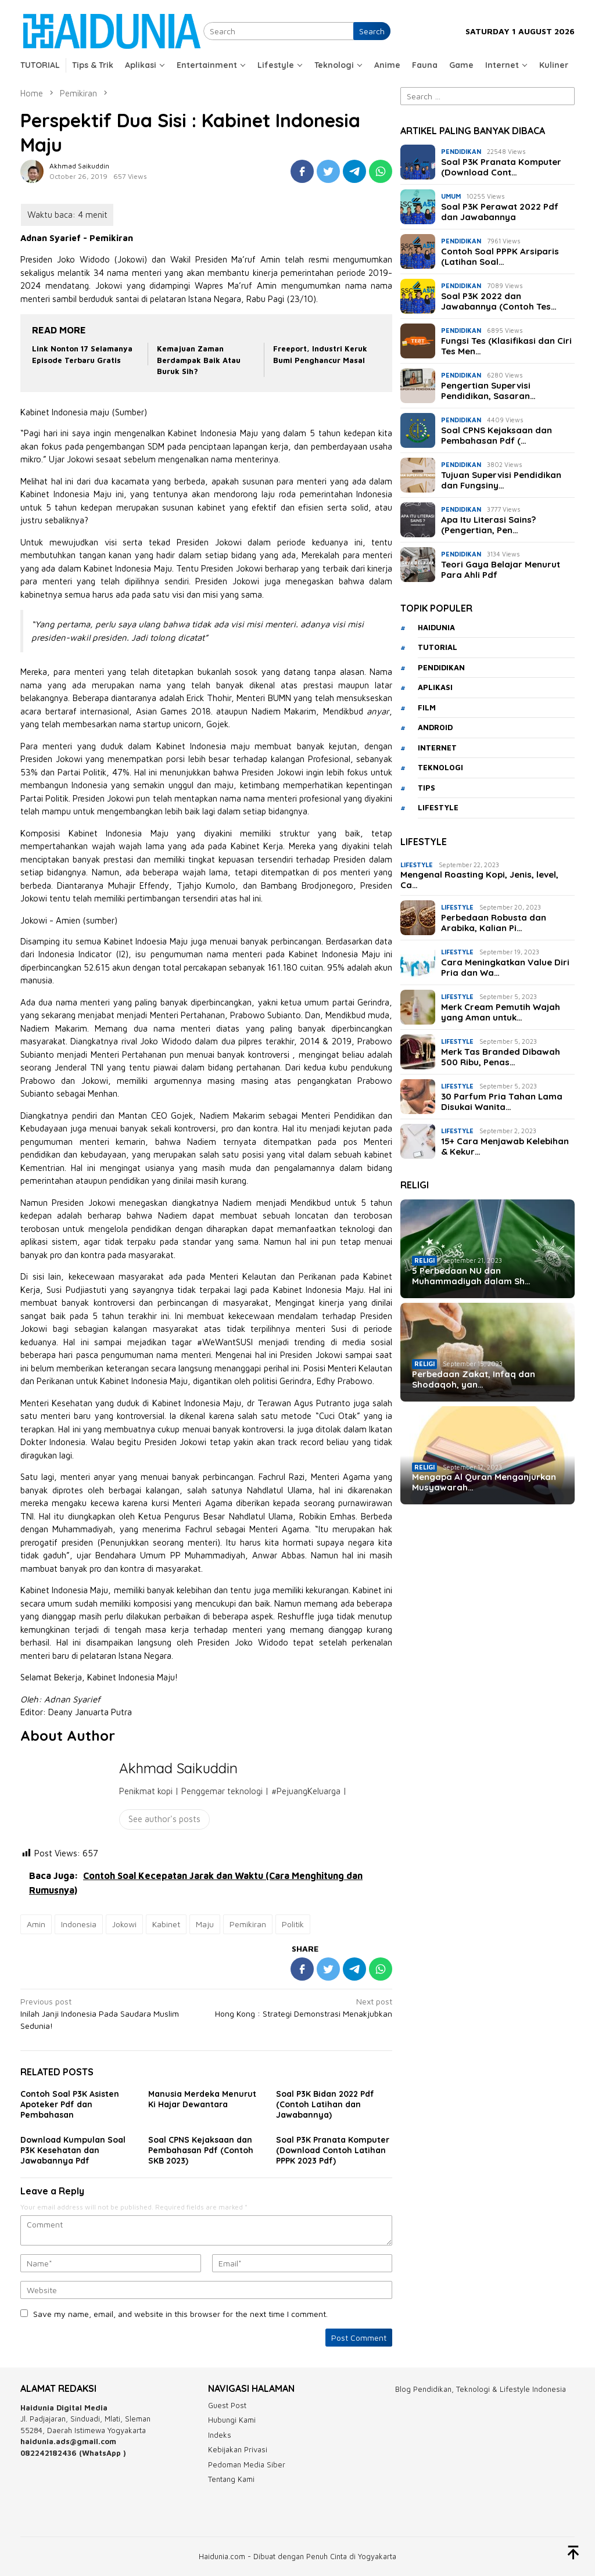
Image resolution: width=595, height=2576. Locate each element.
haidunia (436, 627)
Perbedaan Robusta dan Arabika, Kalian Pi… (493, 922)
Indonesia (78, 1924)
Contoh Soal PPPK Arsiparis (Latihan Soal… (500, 256)
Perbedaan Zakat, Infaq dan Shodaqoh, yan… (473, 1379)
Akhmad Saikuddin (178, 1768)
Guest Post (227, 2405)
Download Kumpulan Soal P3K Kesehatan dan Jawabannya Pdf (73, 2150)
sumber (100, 920)
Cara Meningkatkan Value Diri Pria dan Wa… (505, 967)
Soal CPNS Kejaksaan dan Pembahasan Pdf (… (496, 435)
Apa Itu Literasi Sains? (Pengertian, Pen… (488, 525)
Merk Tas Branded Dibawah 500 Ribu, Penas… (500, 1057)
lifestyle (438, 807)
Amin (36, 1924)
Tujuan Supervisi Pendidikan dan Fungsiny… (501, 480)
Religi (424, 1260)
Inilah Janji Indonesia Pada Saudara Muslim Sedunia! (109, 2013)
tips (426, 787)
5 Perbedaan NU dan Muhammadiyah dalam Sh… (471, 1276)
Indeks (219, 2435)
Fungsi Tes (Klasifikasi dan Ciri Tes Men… (506, 346)
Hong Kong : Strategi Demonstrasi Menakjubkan (303, 2006)
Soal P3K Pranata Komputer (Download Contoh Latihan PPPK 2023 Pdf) (332, 2150)
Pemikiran (248, 1924)
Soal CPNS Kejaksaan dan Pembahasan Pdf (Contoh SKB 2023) (200, 2150)
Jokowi (124, 1924)
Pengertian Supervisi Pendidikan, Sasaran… (488, 390)
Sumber (129, 412)
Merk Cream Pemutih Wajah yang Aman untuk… (500, 1012)
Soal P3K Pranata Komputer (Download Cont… (501, 167)
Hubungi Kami (232, 2419)
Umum (451, 196)
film (427, 707)
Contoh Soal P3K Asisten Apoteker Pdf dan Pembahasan (69, 2104)
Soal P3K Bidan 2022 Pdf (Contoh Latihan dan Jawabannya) (325, 2104)
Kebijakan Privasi (237, 2449)
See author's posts (164, 1819)
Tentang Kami (231, 2479)
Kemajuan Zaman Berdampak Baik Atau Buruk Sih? (199, 360)
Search (372, 31)
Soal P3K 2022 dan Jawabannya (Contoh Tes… (499, 301)
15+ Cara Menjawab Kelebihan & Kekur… (505, 1146)
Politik (293, 1924)
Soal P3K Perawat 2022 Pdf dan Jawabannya (499, 212)
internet (437, 747)
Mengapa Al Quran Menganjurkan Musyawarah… (484, 1482)
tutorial (437, 647)
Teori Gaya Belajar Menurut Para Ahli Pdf (500, 569)
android (435, 727)
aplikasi (435, 687)
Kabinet (166, 1924)
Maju (205, 1924)
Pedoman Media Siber (246, 2464)
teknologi (440, 767)
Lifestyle (416, 864)
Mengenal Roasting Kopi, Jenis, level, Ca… (479, 880)
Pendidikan (461, 151)
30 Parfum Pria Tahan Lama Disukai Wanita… (501, 1101)
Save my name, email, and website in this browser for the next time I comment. (180, 2314)
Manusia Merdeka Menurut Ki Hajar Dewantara (202, 2099)
